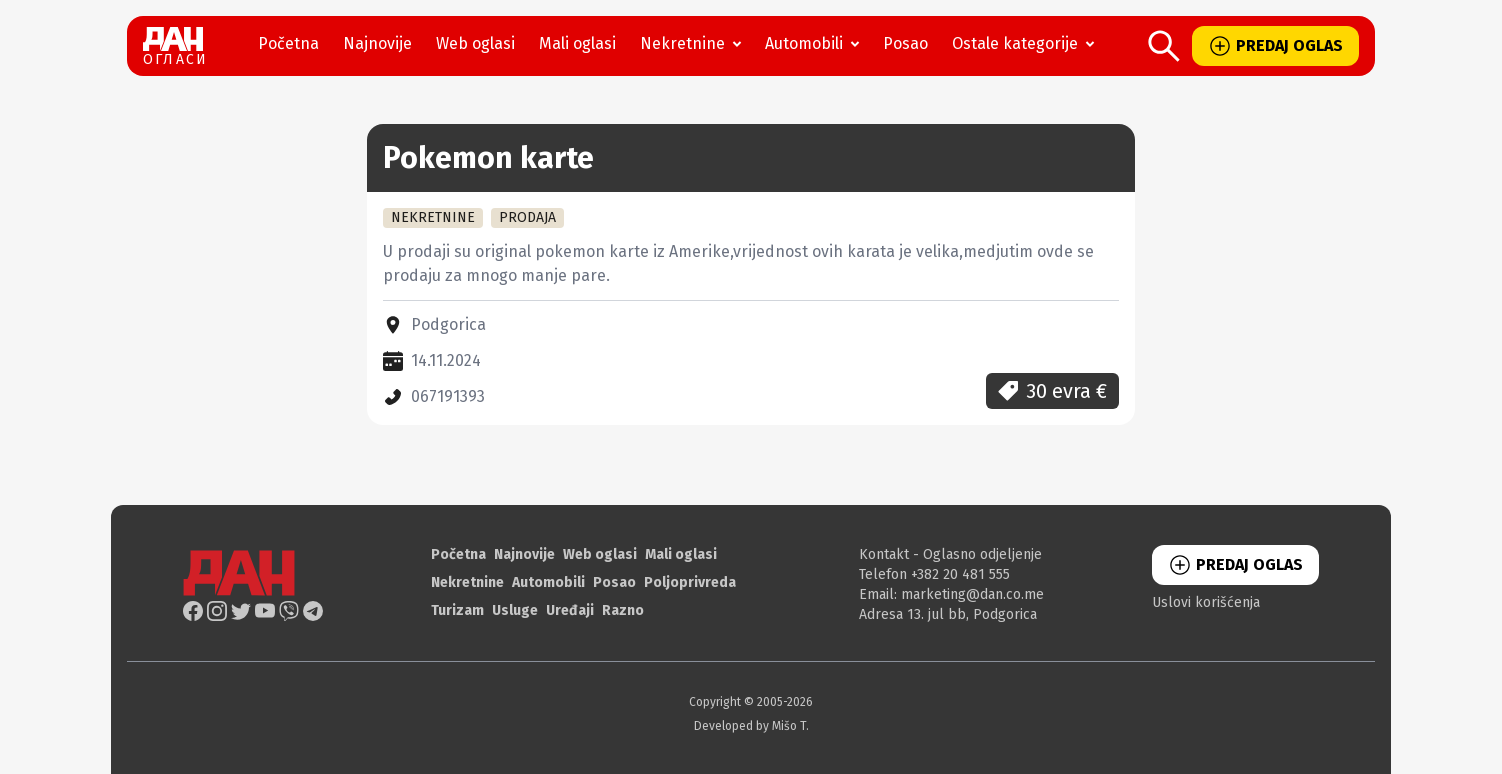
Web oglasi (475, 43)
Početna (288, 43)
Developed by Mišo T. (751, 726)
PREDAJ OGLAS (1275, 46)
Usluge (515, 610)
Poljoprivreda (690, 582)
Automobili (816, 44)
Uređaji (570, 610)
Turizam (457, 610)
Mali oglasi (577, 43)
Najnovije (377, 43)
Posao (905, 43)
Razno (623, 610)
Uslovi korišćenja (1206, 602)
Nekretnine (694, 44)
